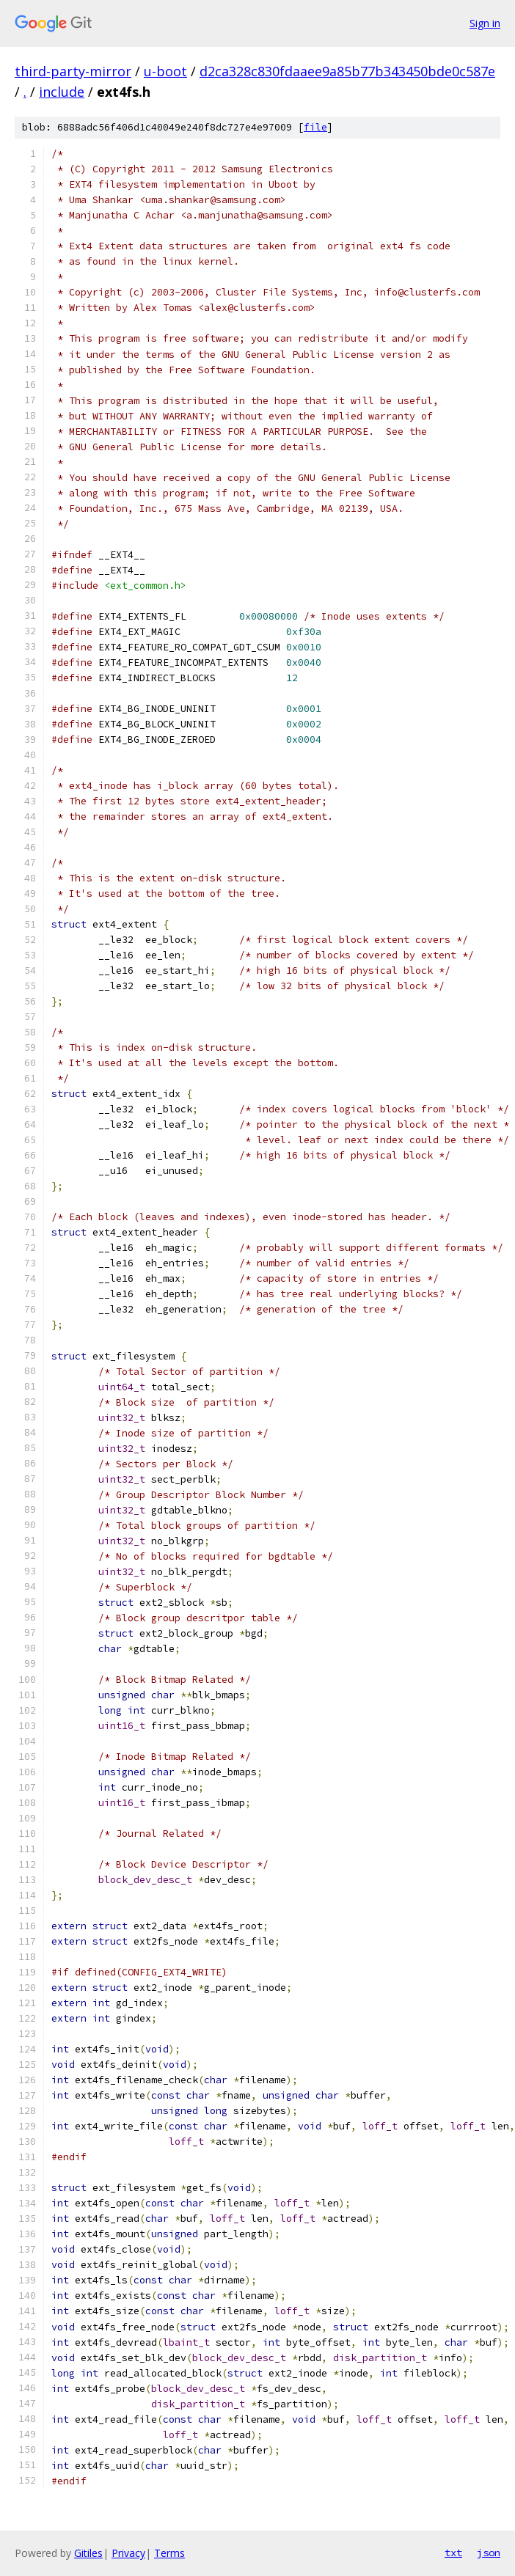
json (488, 2552)
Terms (169, 2553)
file (315, 127)
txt (453, 2552)
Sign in (485, 23)
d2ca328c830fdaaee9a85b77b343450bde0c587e (347, 71)
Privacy (128, 2553)
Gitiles (88, 2553)
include (61, 91)
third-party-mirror (73, 71)
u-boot (165, 71)
